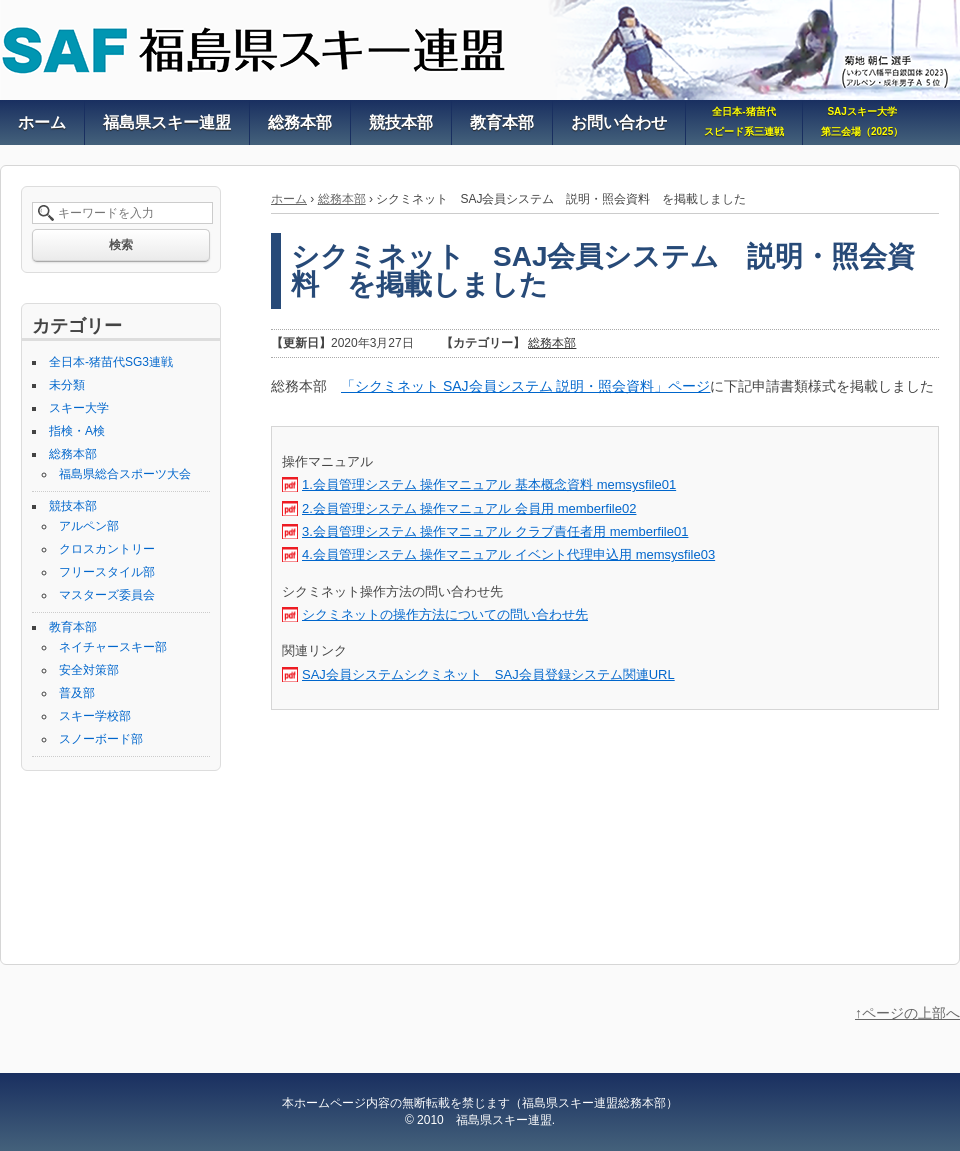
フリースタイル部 (107, 572)
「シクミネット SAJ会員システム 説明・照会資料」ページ (525, 386)
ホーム (289, 199)
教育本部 (73, 627)
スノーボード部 (101, 739)
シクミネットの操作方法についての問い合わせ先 (445, 614)
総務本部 (342, 199)
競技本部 (73, 506)
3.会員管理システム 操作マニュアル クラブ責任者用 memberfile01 (495, 531)
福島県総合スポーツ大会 (125, 474)
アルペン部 (89, 526)
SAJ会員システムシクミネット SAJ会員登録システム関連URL (488, 674)
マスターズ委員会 (107, 595)
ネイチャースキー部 (113, 647)
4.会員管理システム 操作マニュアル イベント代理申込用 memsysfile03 (508, 554)
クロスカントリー (107, 549)
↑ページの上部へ (907, 1013)
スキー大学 (79, 408)
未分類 (67, 385)
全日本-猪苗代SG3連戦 (111, 362)
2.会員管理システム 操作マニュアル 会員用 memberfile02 (469, 508)
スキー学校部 (95, 716)
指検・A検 (77, 431)
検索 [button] (121, 245)
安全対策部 (89, 670)
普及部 (77, 693)
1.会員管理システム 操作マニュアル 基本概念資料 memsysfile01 (489, 484)
